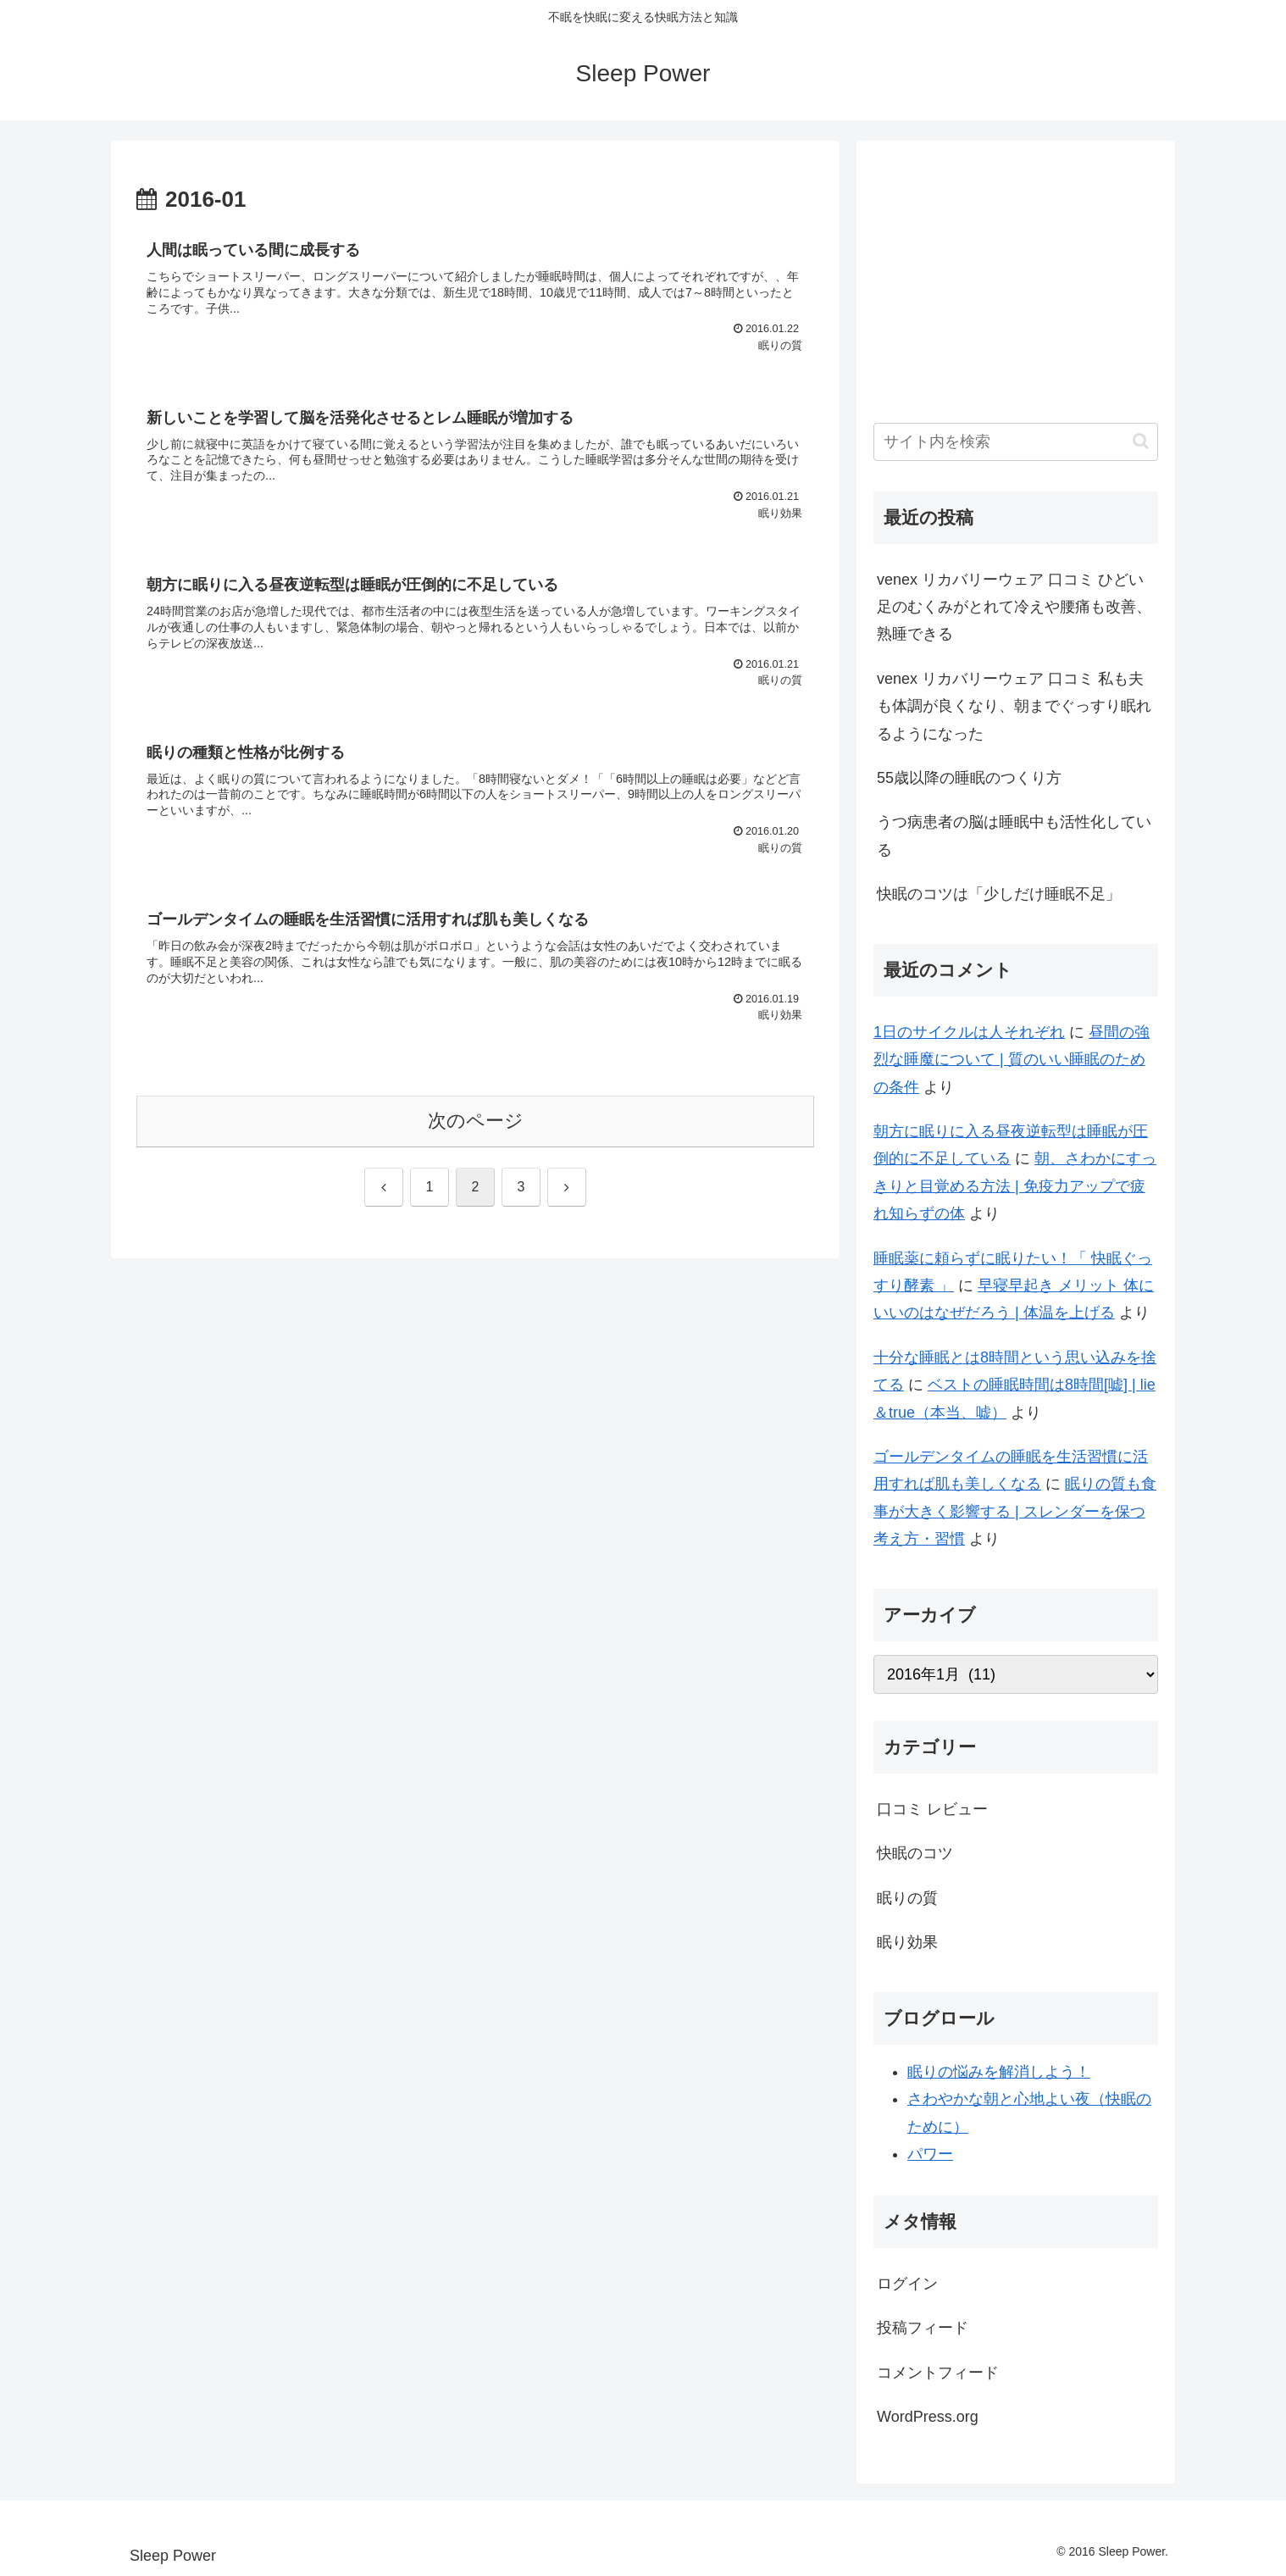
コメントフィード (938, 2372)
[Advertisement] (1015, 276)
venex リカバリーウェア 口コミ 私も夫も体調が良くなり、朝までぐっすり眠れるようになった (1014, 706)
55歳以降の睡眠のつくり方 (969, 777)
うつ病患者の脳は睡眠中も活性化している (1014, 835)
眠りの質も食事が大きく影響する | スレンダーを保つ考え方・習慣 (1014, 1511)
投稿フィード (922, 2327)
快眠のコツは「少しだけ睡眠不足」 (999, 894)
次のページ (476, 1120)
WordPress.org (927, 2416)
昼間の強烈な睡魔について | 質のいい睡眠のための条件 (1011, 1060)
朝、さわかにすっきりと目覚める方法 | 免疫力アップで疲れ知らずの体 (1014, 1186)
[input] (1015, 442)
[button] (1141, 441)
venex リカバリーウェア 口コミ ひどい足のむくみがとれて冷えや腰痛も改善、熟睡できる (1014, 607)
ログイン (907, 2283)
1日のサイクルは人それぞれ (969, 1032)
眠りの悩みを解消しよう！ (998, 2071)
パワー (930, 2154)
